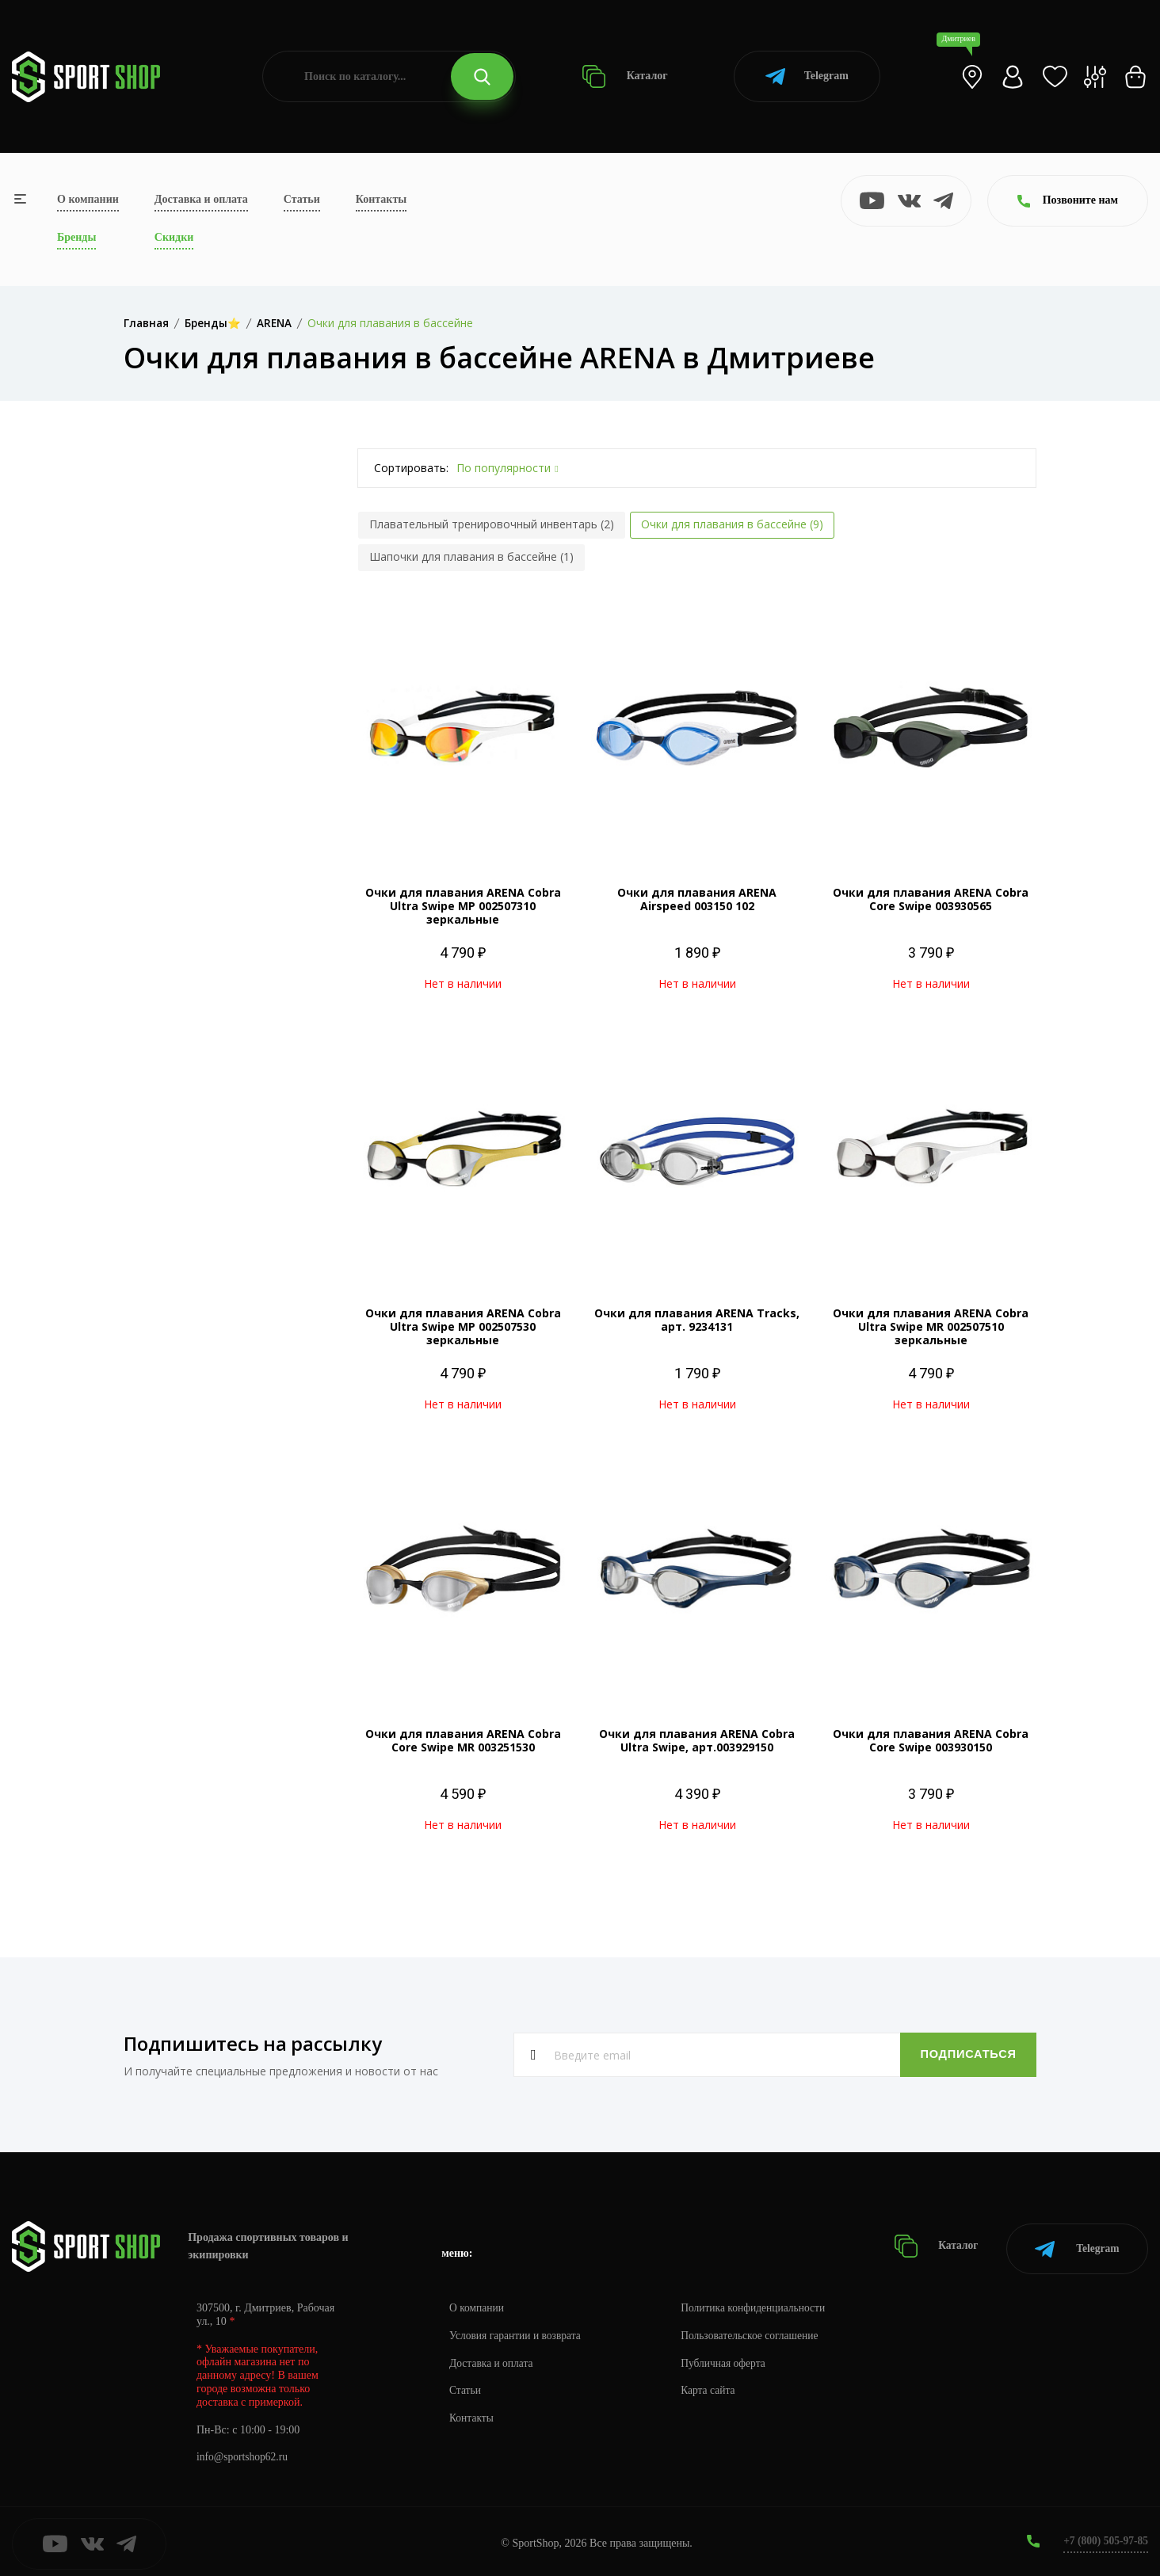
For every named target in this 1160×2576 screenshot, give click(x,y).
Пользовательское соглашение (757, 2331)
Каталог (625, 76)
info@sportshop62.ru (244, 2453)
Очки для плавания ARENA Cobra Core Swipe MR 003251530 (463, 1740)
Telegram (807, 76)
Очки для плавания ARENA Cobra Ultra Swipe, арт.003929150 (697, 1740)
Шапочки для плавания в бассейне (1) (471, 556)
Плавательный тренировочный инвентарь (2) (491, 524)
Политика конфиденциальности (761, 2303)
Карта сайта (714, 2386)
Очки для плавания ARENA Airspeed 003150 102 (697, 899)
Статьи (302, 199)
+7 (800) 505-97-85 (1104, 2536)
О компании (88, 199)
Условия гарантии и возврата (517, 2331)
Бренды (76, 237)
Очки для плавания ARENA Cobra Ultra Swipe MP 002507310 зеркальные (463, 906)
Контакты (381, 199)
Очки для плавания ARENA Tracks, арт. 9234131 (696, 1319)
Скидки (174, 237)
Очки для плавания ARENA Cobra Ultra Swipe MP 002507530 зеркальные (463, 1326)
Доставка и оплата (201, 199)
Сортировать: (411, 467)
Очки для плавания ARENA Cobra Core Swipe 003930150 (930, 1740)
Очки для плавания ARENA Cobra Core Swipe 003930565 (930, 899)
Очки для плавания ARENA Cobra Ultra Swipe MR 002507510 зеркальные (930, 1326)
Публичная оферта (729, 2359)
